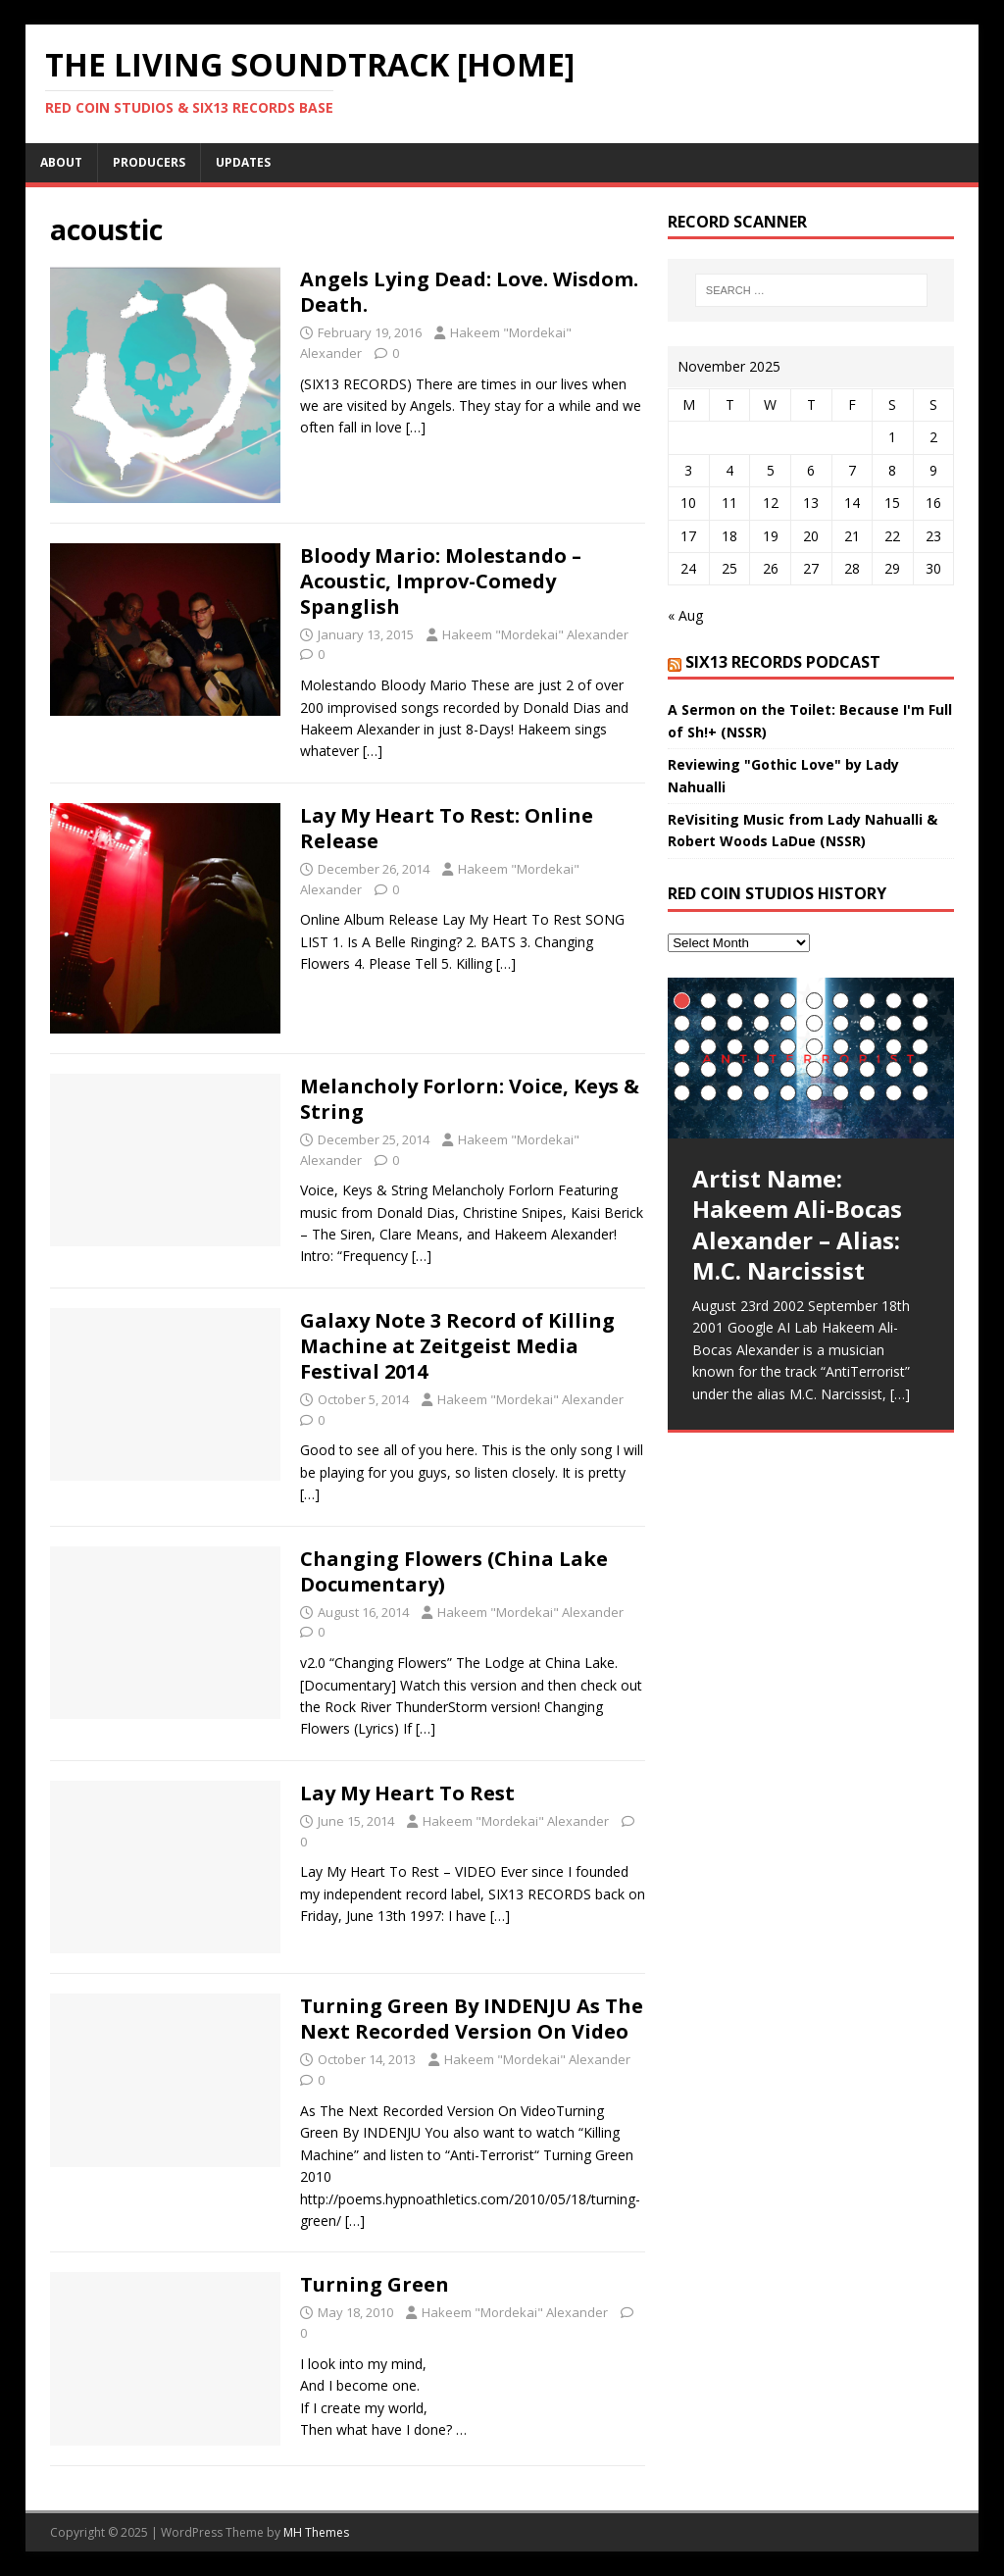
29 (893, 1046)
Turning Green (374, 2284)
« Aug (685, 615)
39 (893, 1069)
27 (840, 1046)
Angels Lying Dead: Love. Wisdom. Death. (469, 292)
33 (735, 1069)
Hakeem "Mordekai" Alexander (535, 634)
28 (867, 1046)
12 (708, 1023)
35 (787, 1069)
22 (708, 1046)
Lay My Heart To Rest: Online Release (446, 828)
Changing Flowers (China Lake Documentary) (454, 1571)
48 (867, 1093)
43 (735, 1093)
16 (814, 1023)
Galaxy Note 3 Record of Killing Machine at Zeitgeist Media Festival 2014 (457, 1346)
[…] (416, 427)
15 (787, 1023)
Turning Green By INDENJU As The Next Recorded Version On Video (471, 2019)
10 (920, 1000)
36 (814, 1069)
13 (735, 1023)
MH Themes (316, 2532)
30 (920, 1046)
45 (787, 1093)
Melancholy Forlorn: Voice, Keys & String (469, 1099)
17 (840, 1023)
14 (761, 1023)
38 (867, 1069)
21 (682, 1046)
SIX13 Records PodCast (782, 662)
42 (708, 1093)
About (61, 162)
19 (893, 1023)
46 (814, 1093)
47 (840, 1093)
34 (761, 1069)
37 (840, 1069)
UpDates (243, 162)
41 (682, 1093)
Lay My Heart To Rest (407, 1793)
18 (867, 1023)
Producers (149, 162)
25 (787, 1046)
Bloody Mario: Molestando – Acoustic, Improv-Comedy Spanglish (440, 581)
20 (920, 1023)
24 (761, 1046)
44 (761, 1093)
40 (920, 1069)
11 (682, 1023)
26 (814, 1046)
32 (708, 1069)
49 (893, 1093)
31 (682, 1069)
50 (920, 1093)
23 (735, 1046)
